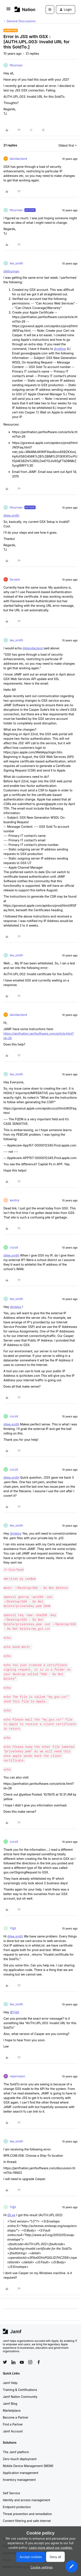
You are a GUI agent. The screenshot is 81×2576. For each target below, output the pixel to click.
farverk (15, 579)
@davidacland (32, 648)
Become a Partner (15, 2417)
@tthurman (11, 271)
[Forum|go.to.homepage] (23, 9)
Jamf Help (10, 2383)
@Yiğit (14, 2012)
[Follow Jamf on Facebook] (39, 2362)
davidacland (18, 158)
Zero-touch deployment (20, 2459)
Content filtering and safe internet (27, 2521)
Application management (20, 2473)
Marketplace (12, 2410)
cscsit (14, 1247)
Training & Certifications (20, 2390)
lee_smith (16, 263)
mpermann (17, 2076)
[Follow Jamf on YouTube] (22, 2362)
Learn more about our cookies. (51, 2547)
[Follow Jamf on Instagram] (30, 2362)
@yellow (60, 349)
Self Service (11, 2493)
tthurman (16, 65)
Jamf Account (13, 2431)
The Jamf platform (16, 2452)
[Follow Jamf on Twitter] (5, 2362)
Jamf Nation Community (20, 2396)
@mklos (15, 1307)
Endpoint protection (17, 2507)
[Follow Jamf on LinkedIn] (13, 2362)
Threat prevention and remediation (27, 2514)
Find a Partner (13, 2424)
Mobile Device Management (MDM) (28, 2466)
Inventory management (19, 2480)
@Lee (11, 2215)
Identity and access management (26, 2500)
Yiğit (13, 1928)
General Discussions (21, 21)
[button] (8, 10)
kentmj (14, 1200)
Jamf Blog (10, 2403)
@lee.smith (11, 515)
